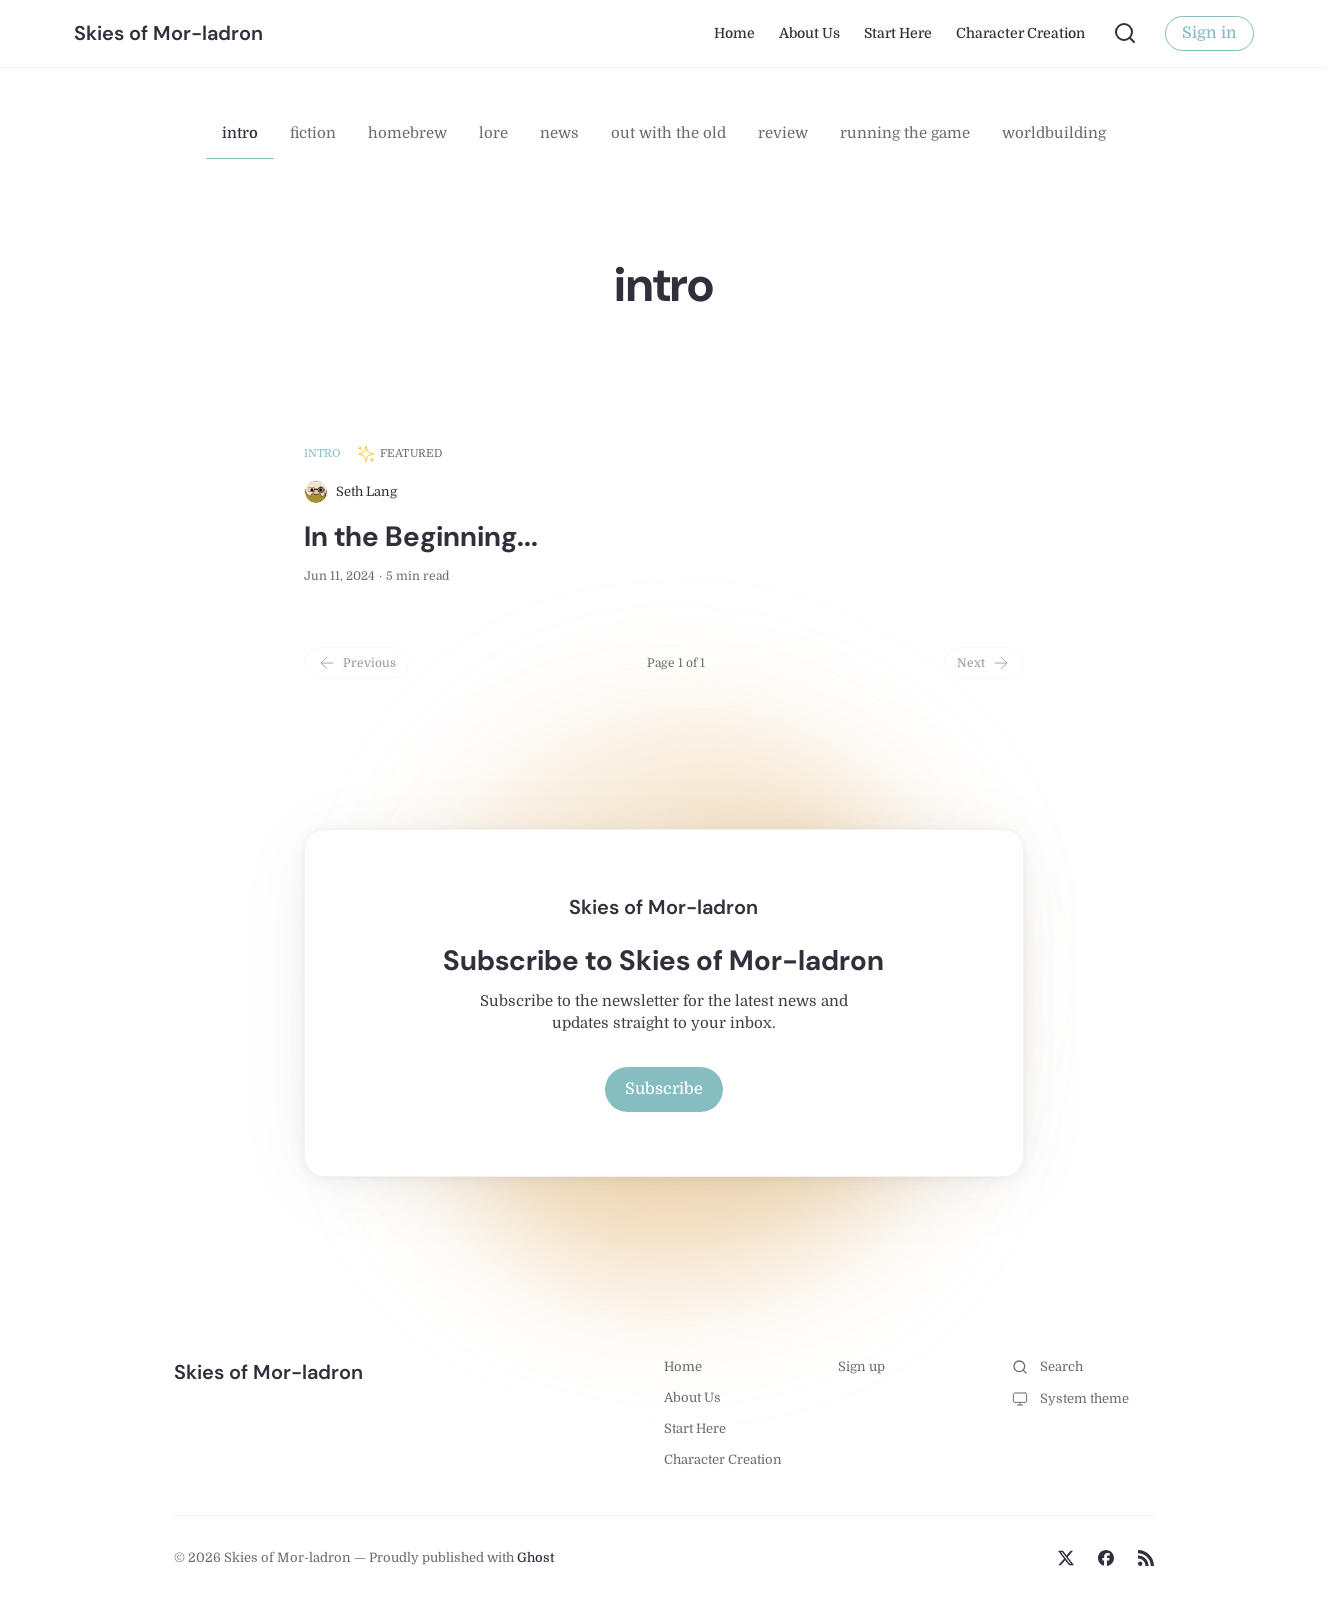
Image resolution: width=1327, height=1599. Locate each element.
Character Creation (1020, 33)
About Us (809, 33)
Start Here (898, 33)
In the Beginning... (421, 536)
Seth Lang (366, 491)
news (559, 133)
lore (493, 133)
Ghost (536, 1557)
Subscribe (664, 1089)
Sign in (1209, 33)
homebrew (407, 133)
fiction (313, 133)
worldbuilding (1054, 133)
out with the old (668, 133)
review (783, 133)
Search (1047, 1367)
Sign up (861, 1366)
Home (734, 33)
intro (240, 133)
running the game (905, 133)
